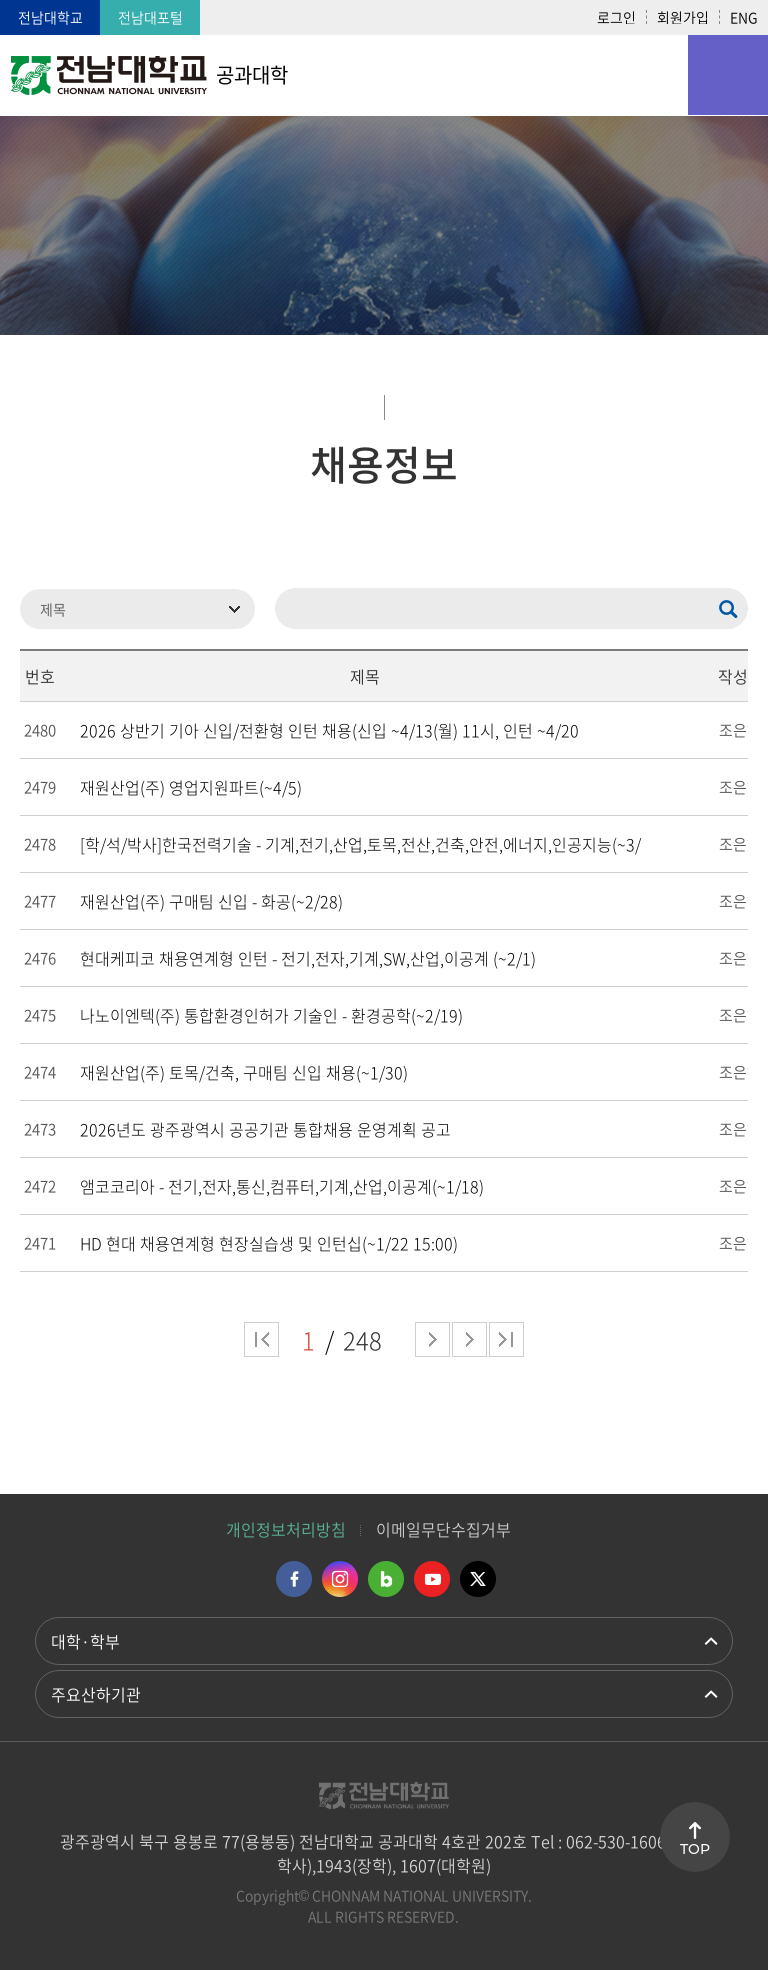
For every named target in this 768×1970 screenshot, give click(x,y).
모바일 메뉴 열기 (728, 75)
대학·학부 (85, 1641)
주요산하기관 (96, 1694)
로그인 (616, 17)
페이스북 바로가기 (294, 1579)
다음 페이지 (432, 1339)
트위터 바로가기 (478, 1579)
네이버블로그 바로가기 (386, 1579)
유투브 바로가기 (432, 1579)
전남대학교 (50, 17)
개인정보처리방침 (286, 1529)
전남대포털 (150, 17)
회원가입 (683, 17)
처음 (261, 1339)
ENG (744, 17)
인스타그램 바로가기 (340, 1579)
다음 (469, 1339)
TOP (695, 1849)
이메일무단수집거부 (443, 1529)
